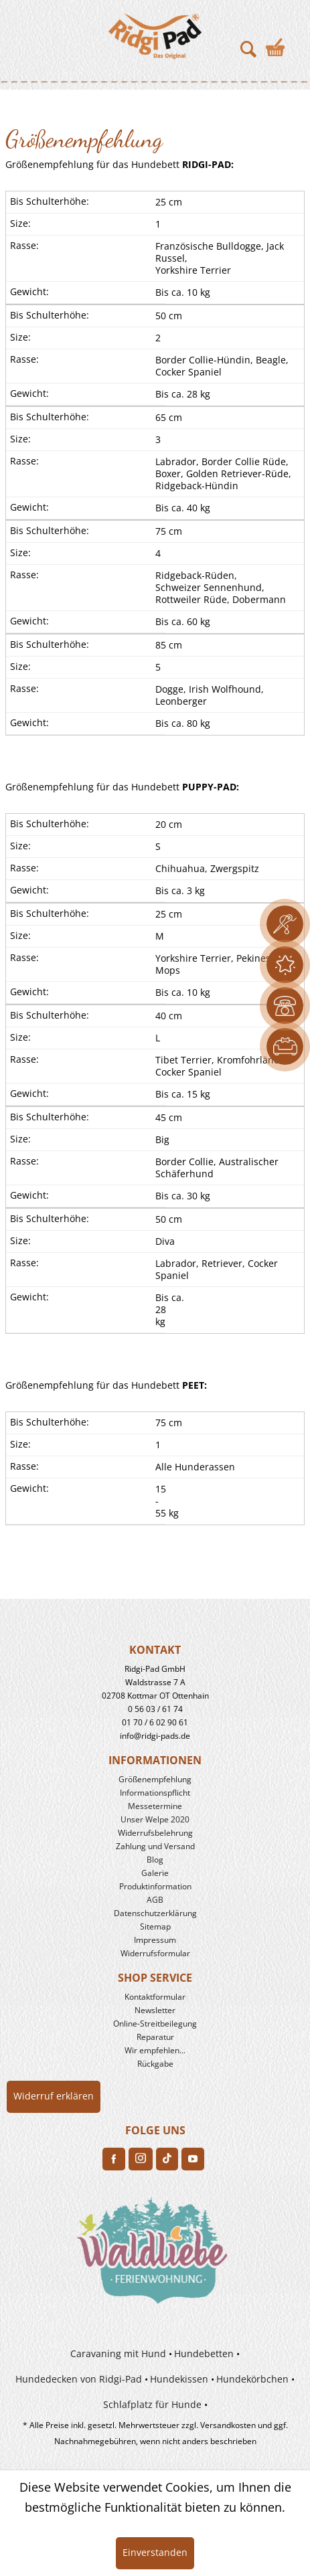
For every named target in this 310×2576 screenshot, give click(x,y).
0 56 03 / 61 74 (155, 1709)
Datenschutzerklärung (155, 1913)
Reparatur (155, 2037)
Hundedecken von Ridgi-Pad (78, 2379)
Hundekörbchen (252, 2379)
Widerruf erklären (53, 2095)
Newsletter (155, 2010)
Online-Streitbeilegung (155, 2023)
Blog (155, 1859)
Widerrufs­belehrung (155, 1832)
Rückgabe (155, 2063)
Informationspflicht (155, 1792)
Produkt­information (155, 1886)
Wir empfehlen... (155, 2050)
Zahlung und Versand (155, 1846)
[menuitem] (25, 33)
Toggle (30, 33)
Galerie (155, 1873)
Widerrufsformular (155, 1953)
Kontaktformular (155, 1996)
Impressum (155, 1940)
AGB (155, 1899)
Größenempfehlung (155, 1779)
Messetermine (155, 1806)
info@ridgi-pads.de (155, 1735)
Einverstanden (155, 2552)
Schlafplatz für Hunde (152, 2404)
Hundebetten (204, 2353)
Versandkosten (228, 2425)
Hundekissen (179, 2379)
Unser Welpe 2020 (155, 1819)
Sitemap (155, 1926)
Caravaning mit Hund (118, 2353)
